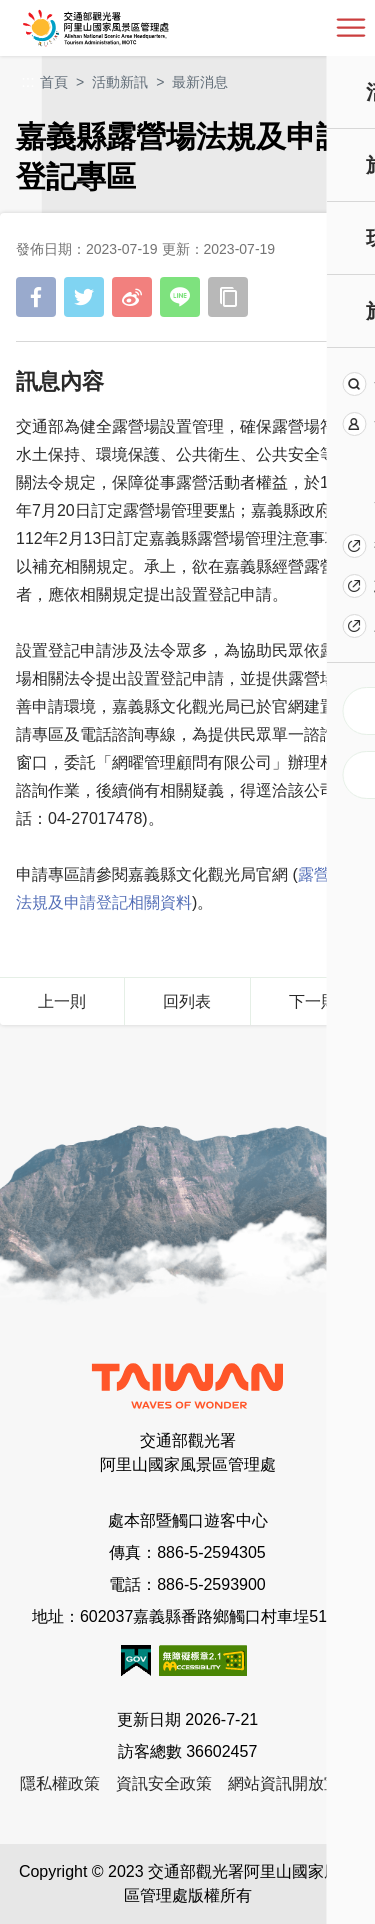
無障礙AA (203, 1660)
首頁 (54, 82)
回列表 (187, 1001)
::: (27, 81)
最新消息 (200, 82)
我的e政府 (136, 1660)
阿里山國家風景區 (128, 28)
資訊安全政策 (164, 1783)
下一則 (313, 1001)
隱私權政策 (60, 1783)
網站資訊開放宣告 (292, 1783)
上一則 (62, 1001)
